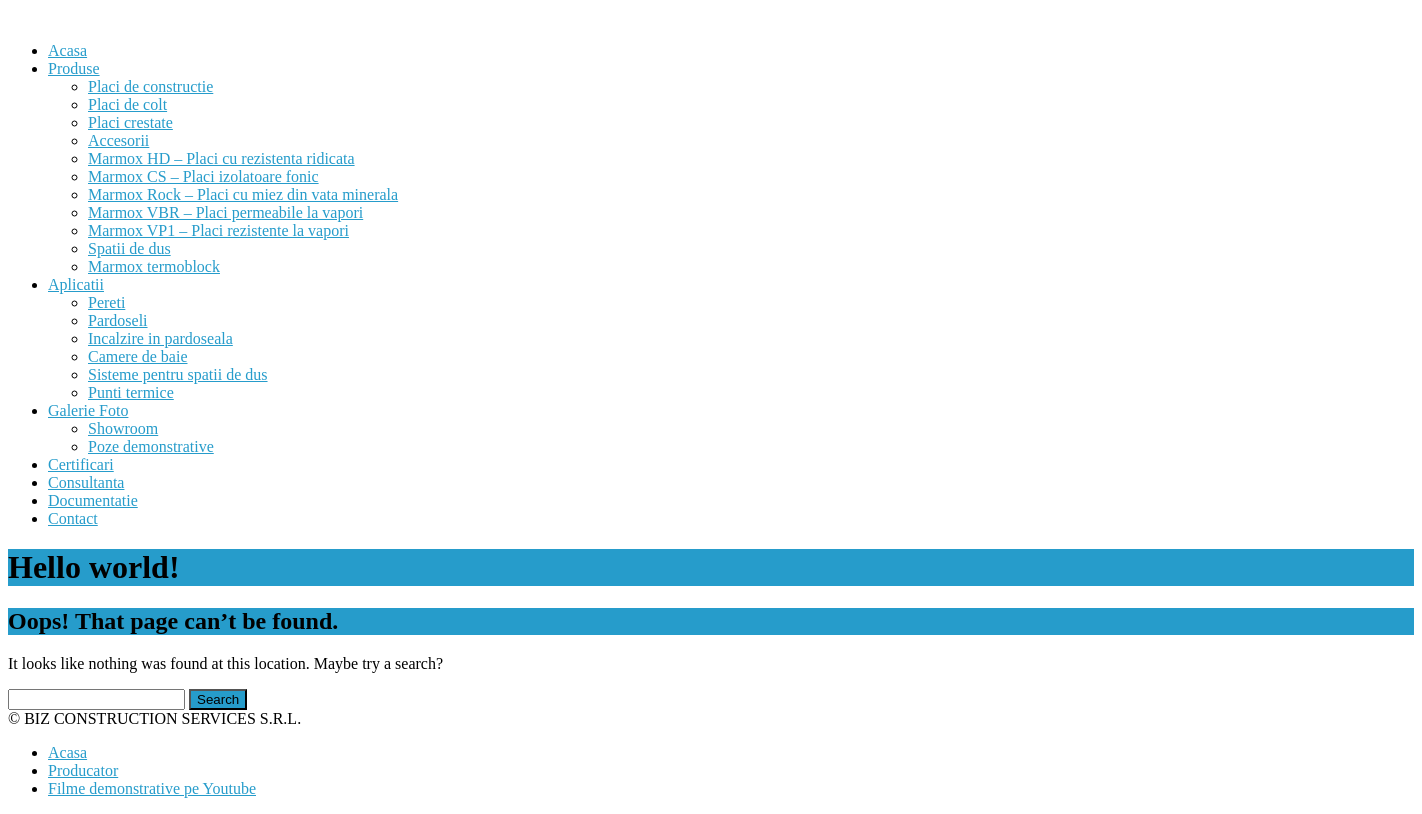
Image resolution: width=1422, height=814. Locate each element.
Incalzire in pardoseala (160, 338)
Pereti (106, 302)
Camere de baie (138, 356)
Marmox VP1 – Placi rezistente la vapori (218, 230)
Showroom (123, 428)
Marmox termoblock (154, 266)
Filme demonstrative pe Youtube (152, 788)
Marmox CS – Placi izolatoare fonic (203, 176)
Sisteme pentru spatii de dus (178, 374)
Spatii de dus (129, 248)
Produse (74, 68)
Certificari (81, 464)
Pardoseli (118, 320)
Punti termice (131, 392)
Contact (73, 518)
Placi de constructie (150, 86)
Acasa (67, 50)
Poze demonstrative (151, 446)
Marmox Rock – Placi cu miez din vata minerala (243, 194)
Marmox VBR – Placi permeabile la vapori (225, 212)
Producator (83, 770)
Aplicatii (76, 284)
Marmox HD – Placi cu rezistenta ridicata (221, 158)
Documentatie (93, 500)
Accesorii (118, 140)
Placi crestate (130, 122)
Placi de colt (127, 104)
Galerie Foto (88, 410)
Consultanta (86, 482)
